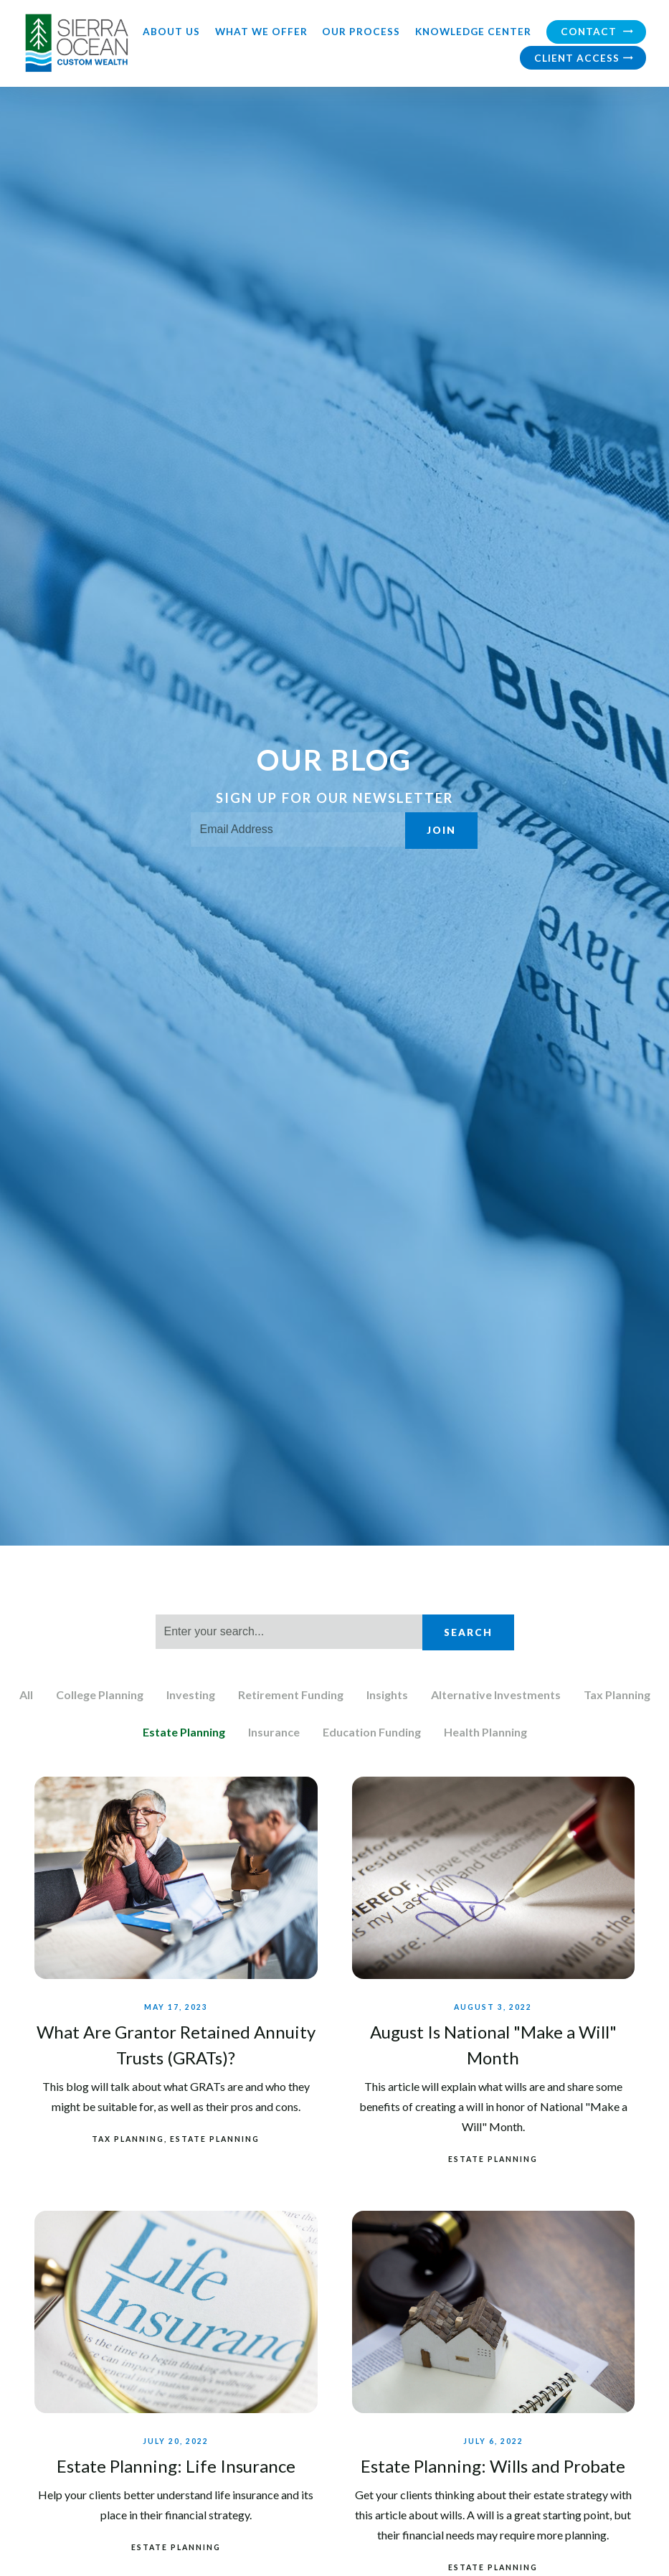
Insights (387, 1694)
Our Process (361, 31)
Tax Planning (617, 1694)
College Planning (99, 1694)
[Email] (298, 829)
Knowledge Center (473, 31)
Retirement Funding (290, 1694)
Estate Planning (184, 1732)
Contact (597, 31)
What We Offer (261, 31)
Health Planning (485, 1732)
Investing (190, 1694)
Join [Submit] (441, 830)
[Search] (289, 1631)
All (26, 1694)
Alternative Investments (496, 1694)
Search (468, 1632)
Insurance (274, 1732)
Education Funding (372, 1732)
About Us (171, 31)
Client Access (584, 58)
